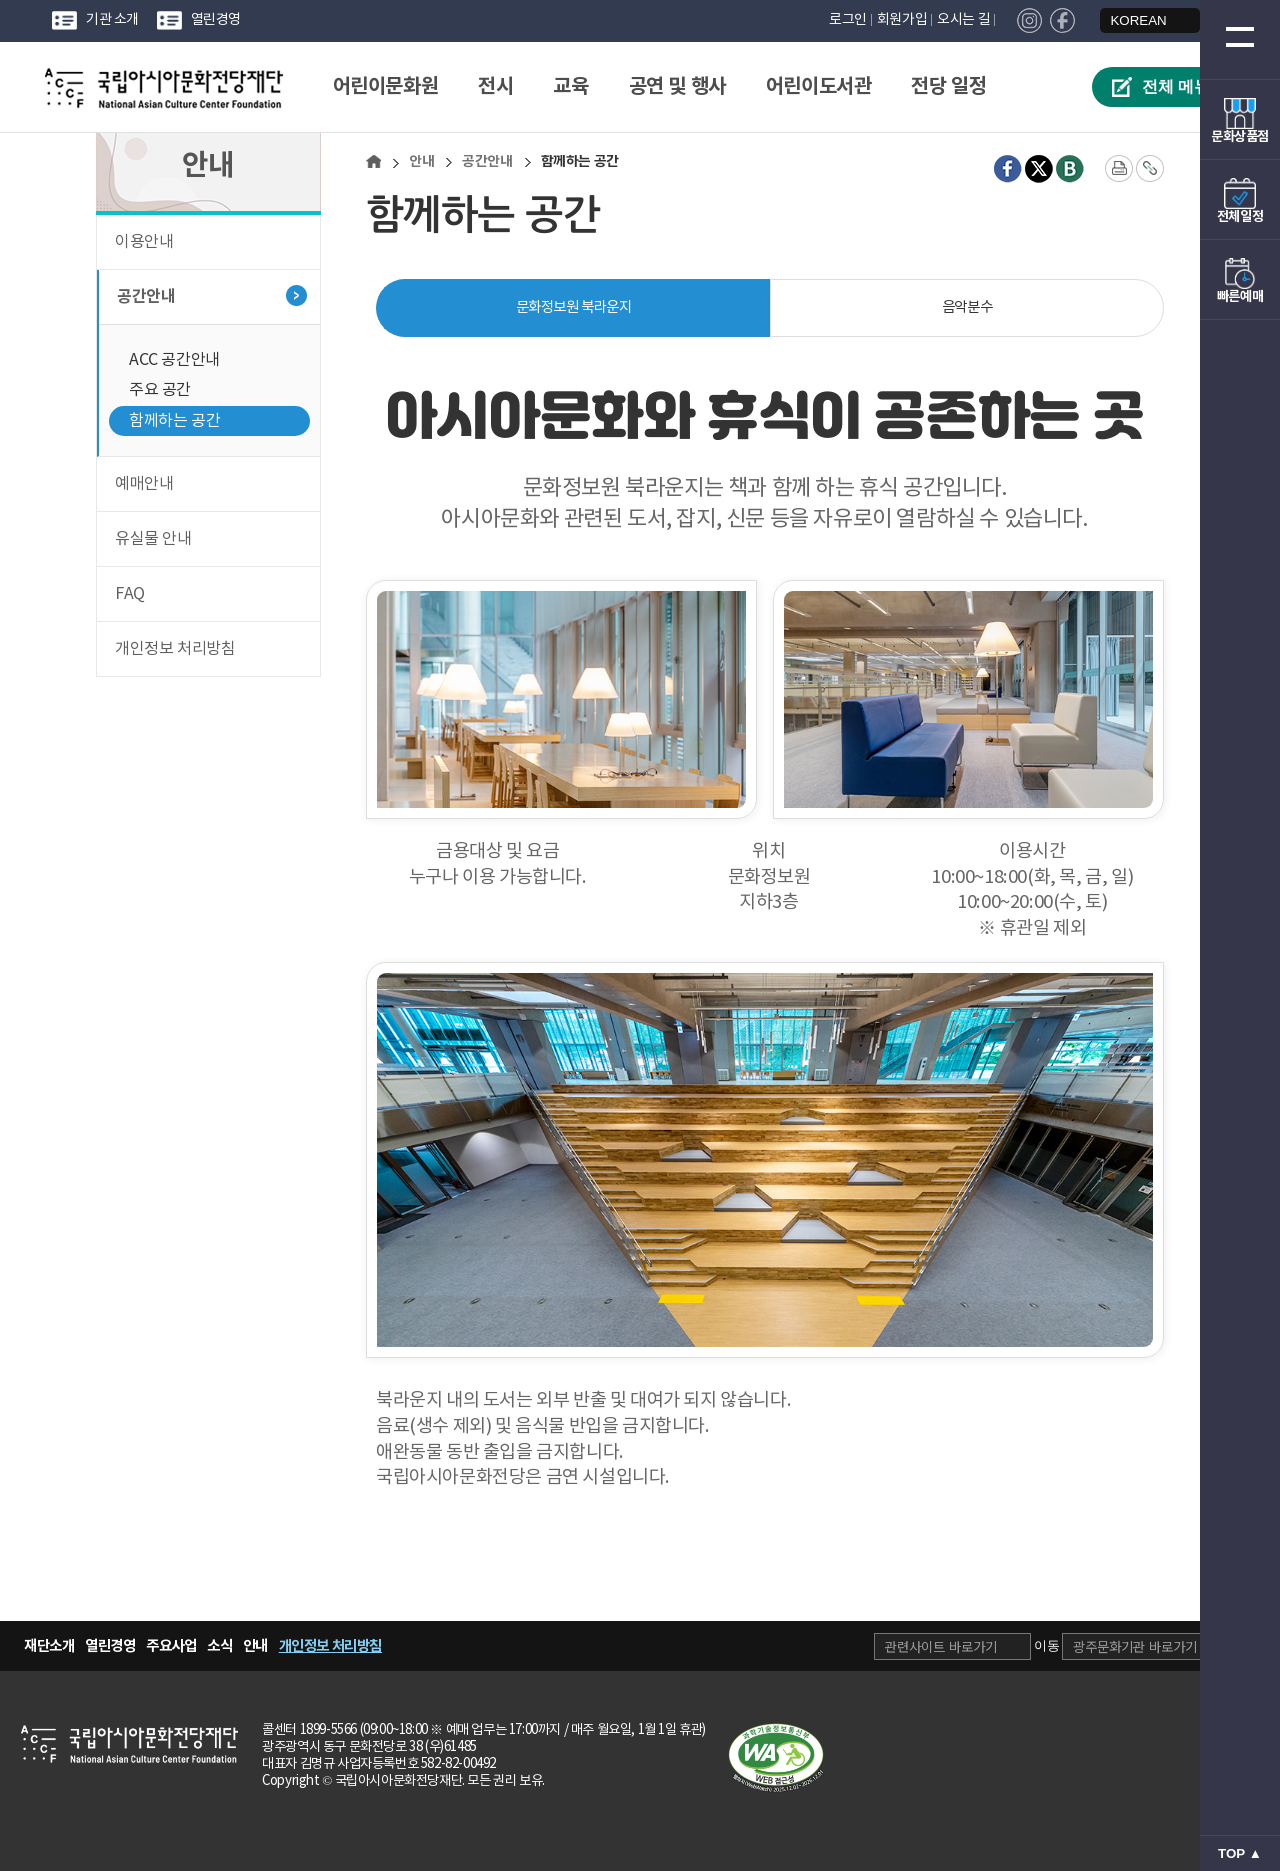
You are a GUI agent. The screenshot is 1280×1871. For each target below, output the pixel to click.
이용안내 (144, 242)
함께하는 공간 (174, 421)
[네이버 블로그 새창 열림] (1070, 169)
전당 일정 (948, 87)
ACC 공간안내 (174, 360)
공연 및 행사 (677, 87)
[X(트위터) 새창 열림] (1039, 169)
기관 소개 (112, 20)
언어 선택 (1079, 9)
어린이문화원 (386, 87)
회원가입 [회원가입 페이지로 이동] (902, 20)
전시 (495, 87)
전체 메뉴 (1176, 86)
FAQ (130, 594)
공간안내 (146, 297)
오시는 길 (963, 20)
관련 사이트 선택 (873, 1620)
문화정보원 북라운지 (574, 307)
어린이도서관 (819, 87)
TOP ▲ (1240, 1853)
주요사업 (171, 1646)
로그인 (848, 20)
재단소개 (49, 1646)
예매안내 (144, 484)
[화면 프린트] (1119, 168)
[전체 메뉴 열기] (1240, 36)
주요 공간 (160, 390)
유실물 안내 (153, 539)
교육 (570, 87)
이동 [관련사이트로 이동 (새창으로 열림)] (1047, 1645)
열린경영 (216, 20)
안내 (421, 162)
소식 (219, 1646)
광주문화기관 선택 (1061, 1620)
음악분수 (967, 307)
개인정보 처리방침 (175, 649)
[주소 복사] (1150, 168)
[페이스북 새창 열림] (1008, 169)
